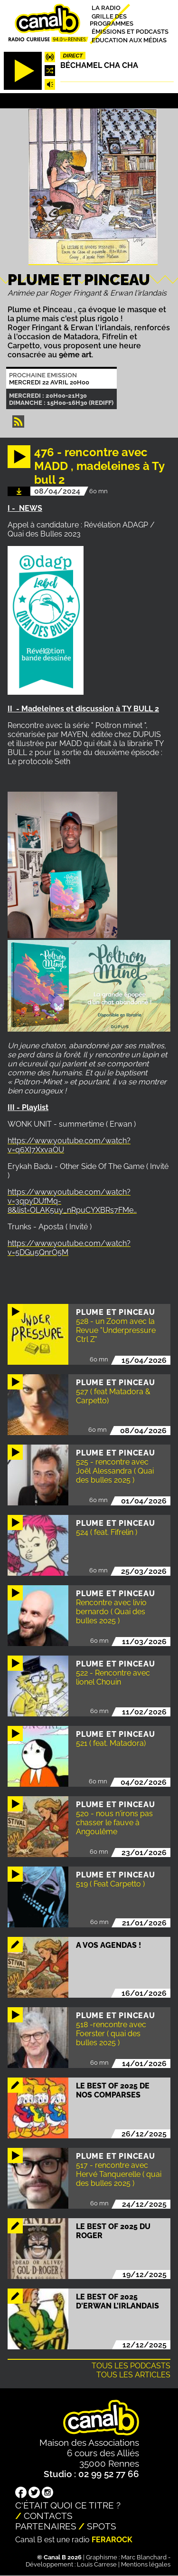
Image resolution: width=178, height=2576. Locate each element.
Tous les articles (133, 2374)
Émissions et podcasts (130, 31)
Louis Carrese (97, 2564)
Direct (73, 55)
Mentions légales (145, 2564)
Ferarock (112, 2539)
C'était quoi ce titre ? (68, 2505)
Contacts (48, 2515)
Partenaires (45, 2526)
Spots (101, 2526)
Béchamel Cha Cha (99, 65)
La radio (106, 7)
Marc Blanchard (144, 2557)
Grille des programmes (111, 19)
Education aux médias (129, 39)
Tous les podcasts (131, 2365)
